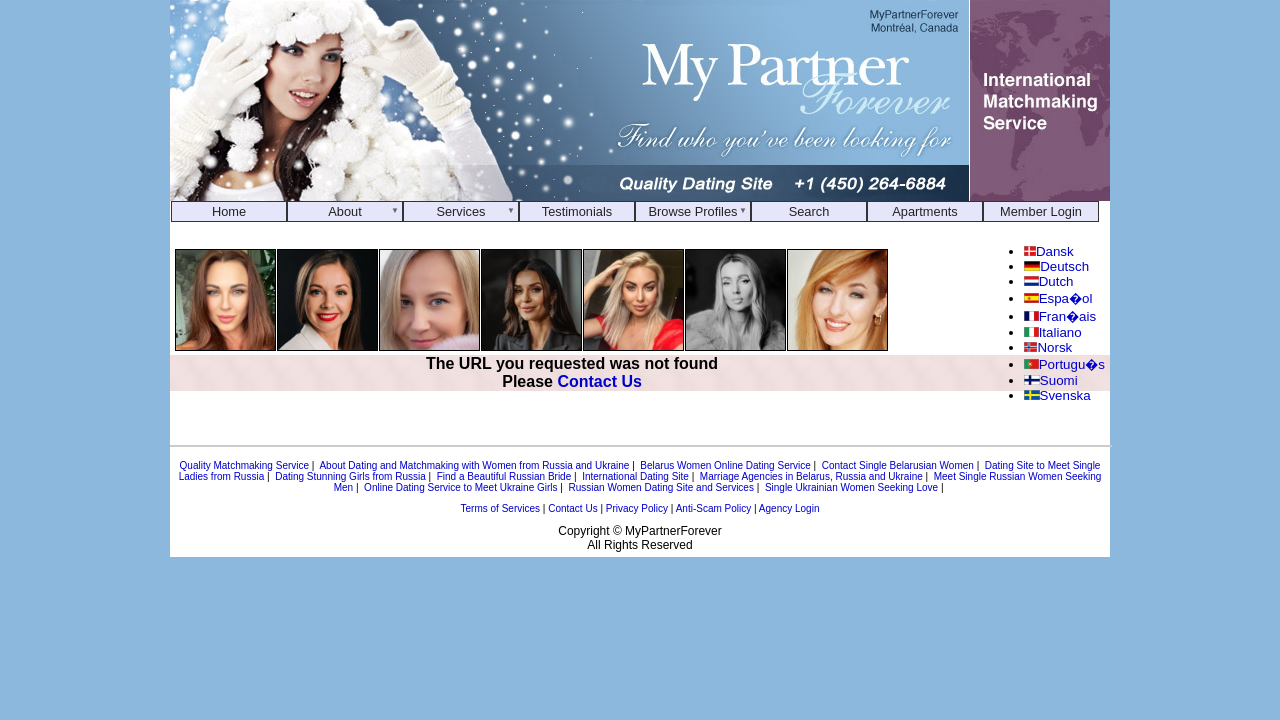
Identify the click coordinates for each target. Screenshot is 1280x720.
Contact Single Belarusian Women (898, 465)
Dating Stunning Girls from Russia (350, 476)
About (344, 211)
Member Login (1041, 211)
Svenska (1057, 395)
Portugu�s (1064, 364)
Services (460, 211)
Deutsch (1056, 266)
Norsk (1048, 347)
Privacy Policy (637, 508)
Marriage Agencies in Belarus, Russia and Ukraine (811, 476)
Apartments (924, 211)
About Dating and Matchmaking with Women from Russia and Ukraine (474, 465)
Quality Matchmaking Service (245, 465)
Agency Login (789, 508)
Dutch (1048, 281)
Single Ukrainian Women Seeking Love (851, 487)
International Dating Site (635, 476)
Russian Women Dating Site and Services (660, 487)
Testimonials (577, 211)
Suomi (1051, 380)
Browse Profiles (693, 211)
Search (809, 211)
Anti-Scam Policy (714, 508)
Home (229, 211)
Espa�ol (1058, 298)
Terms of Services (500, 508)
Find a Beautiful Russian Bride (504, 476)
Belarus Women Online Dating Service (725, 465)
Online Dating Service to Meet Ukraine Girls (460, 487)
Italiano (1053, 332)
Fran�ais (1060, 316)
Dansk (1049, 251)
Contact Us (599, 381)
